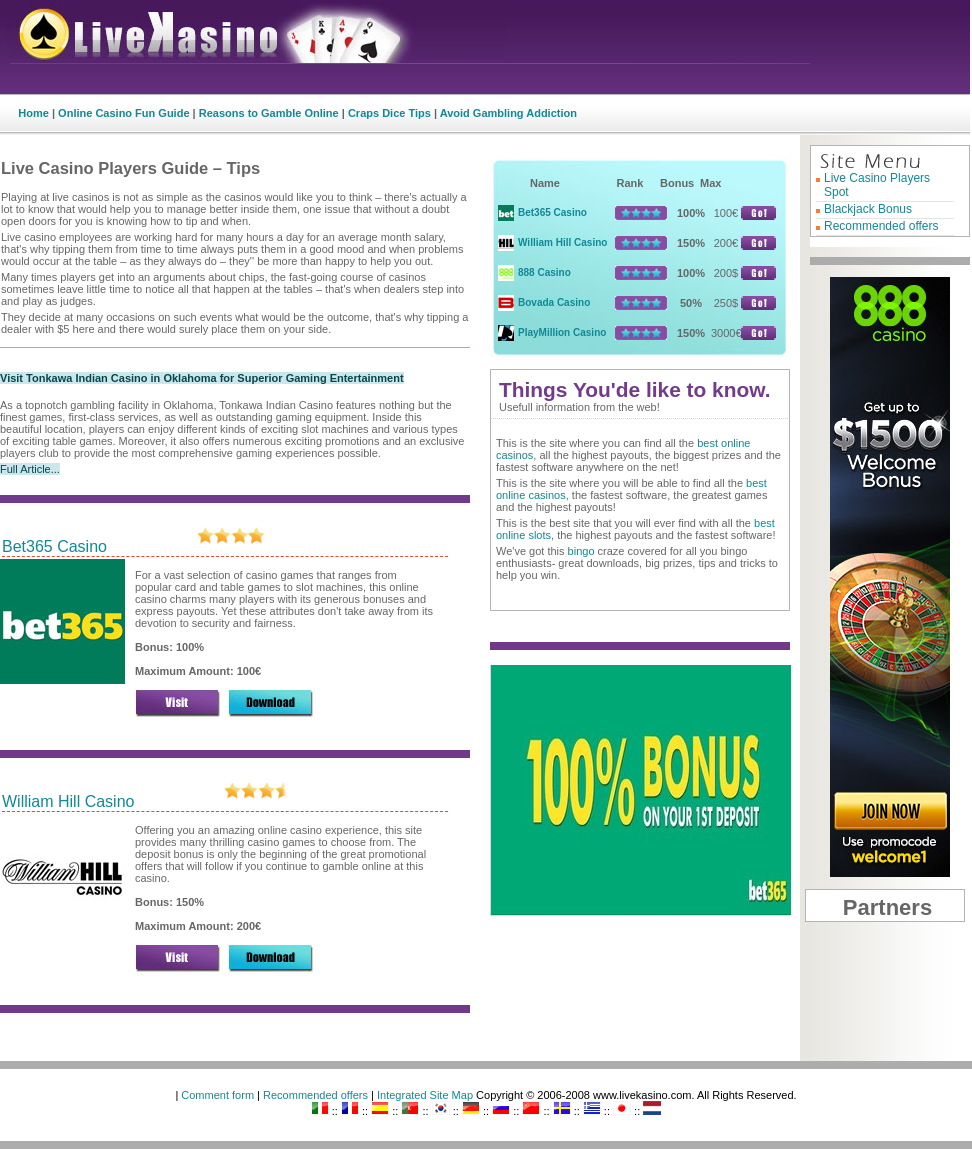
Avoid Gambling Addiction (508, 113)
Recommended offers (881, 226)
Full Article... (30, 469)
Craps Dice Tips (389, 113)
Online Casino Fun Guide (123, 113)
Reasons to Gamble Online (269, 113)
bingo (581, 551)
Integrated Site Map (425, 1095)
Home (33, 113)
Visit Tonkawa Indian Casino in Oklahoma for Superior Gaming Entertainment (202, 378)
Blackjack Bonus (868, 209)
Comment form (217, 1095)
